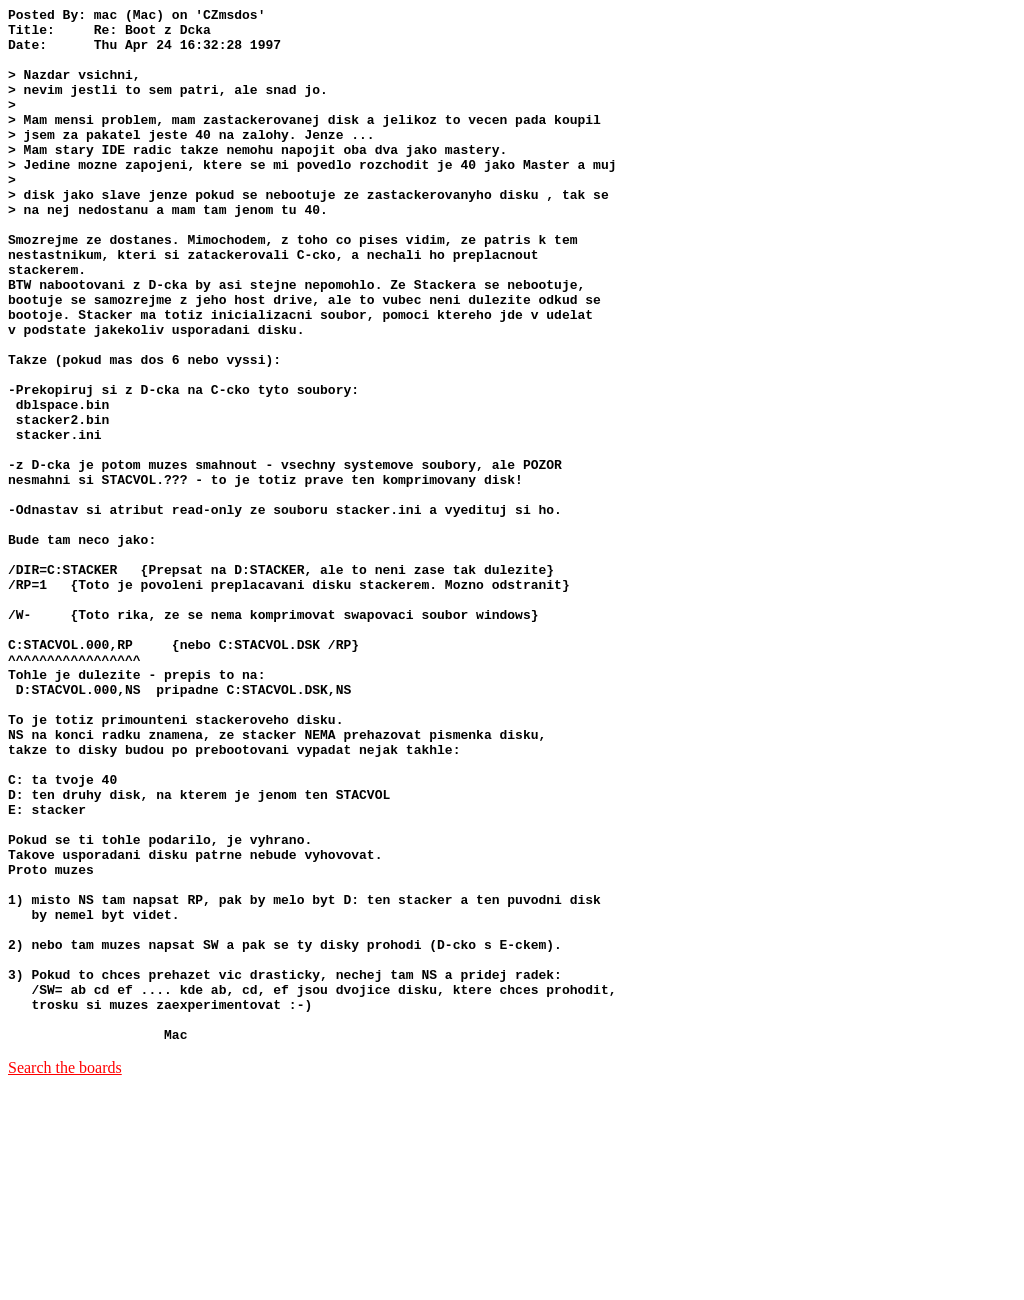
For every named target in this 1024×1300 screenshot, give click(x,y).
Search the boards (65, 1274)
